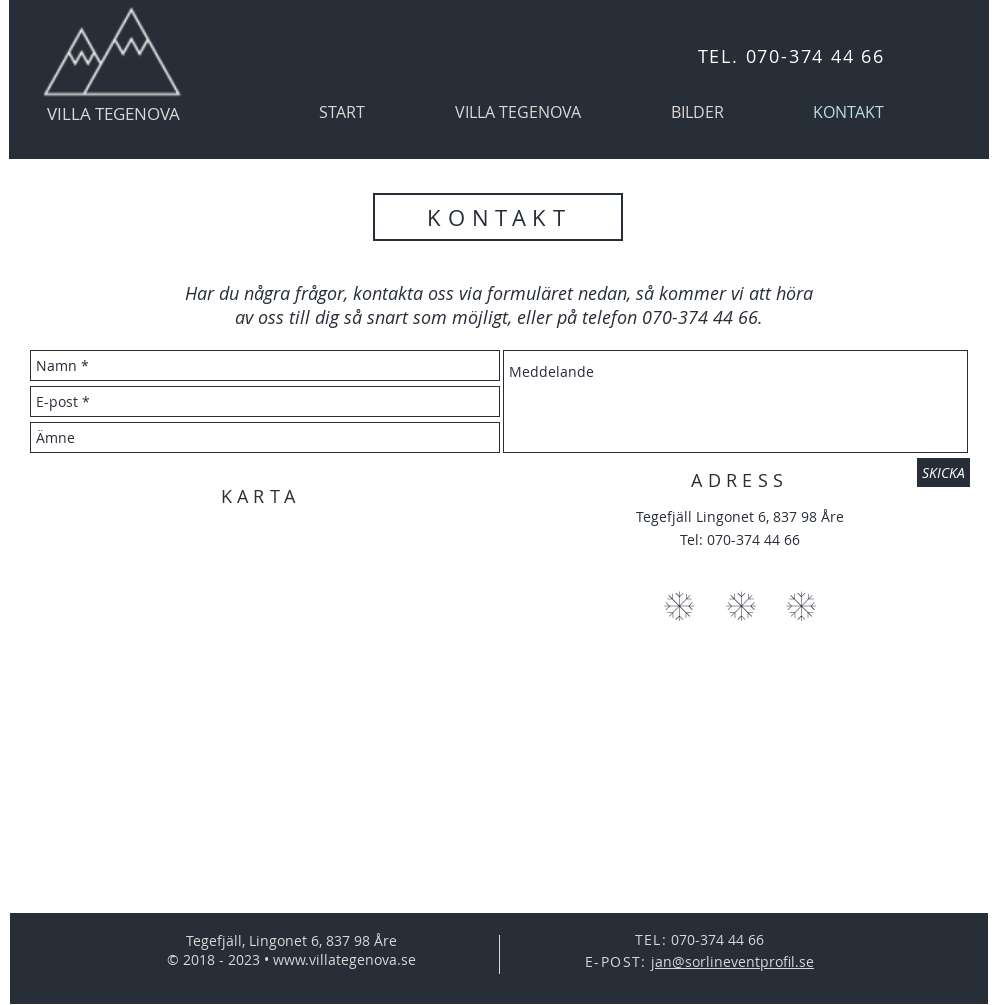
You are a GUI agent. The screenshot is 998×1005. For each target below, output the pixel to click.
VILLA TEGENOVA (113, 113)
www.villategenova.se (344, 959)
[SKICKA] (943, 472)
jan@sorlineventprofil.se (732, 961)
